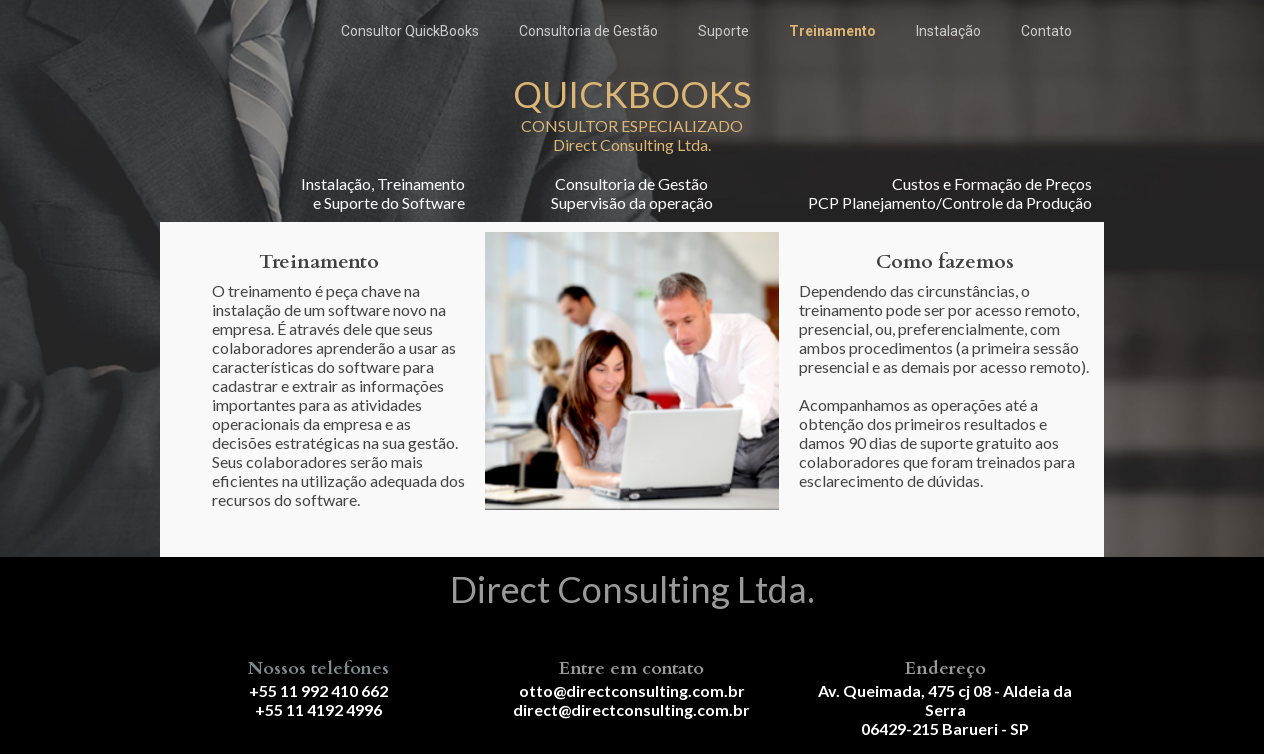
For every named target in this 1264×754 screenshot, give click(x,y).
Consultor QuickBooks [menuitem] (410, 31)
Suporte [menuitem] (723, 31)
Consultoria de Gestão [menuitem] (588, 31)
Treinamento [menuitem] (832, 31)
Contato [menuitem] (1046, 31)
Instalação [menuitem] (948, 31)
